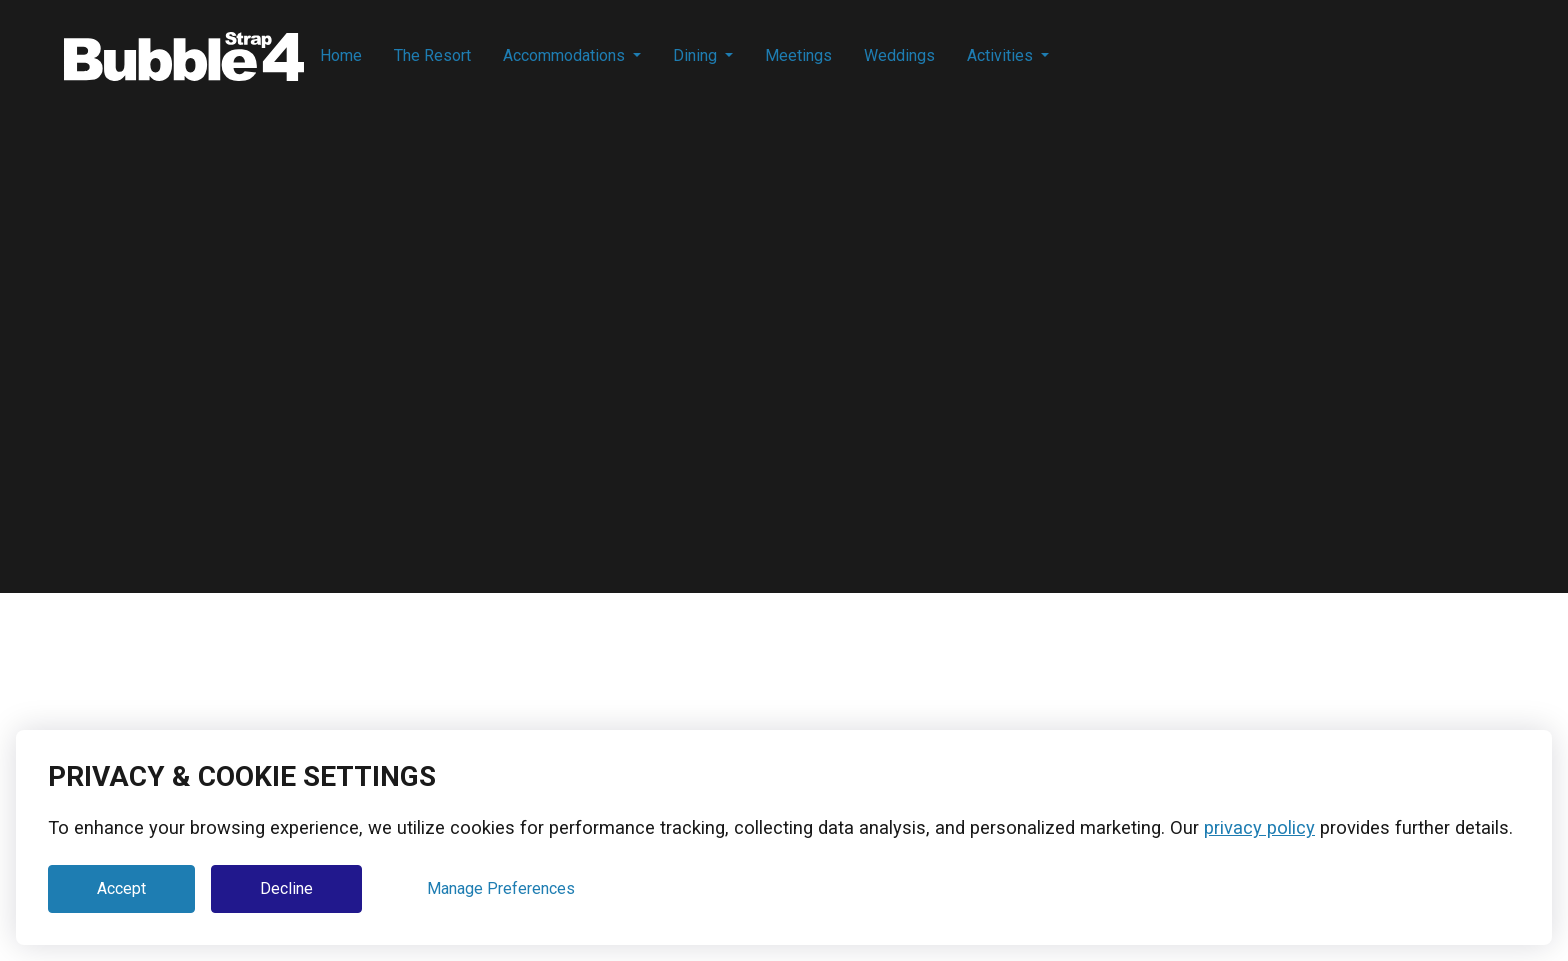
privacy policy (1259, 827)
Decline (286, 888)
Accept (121, 888)
